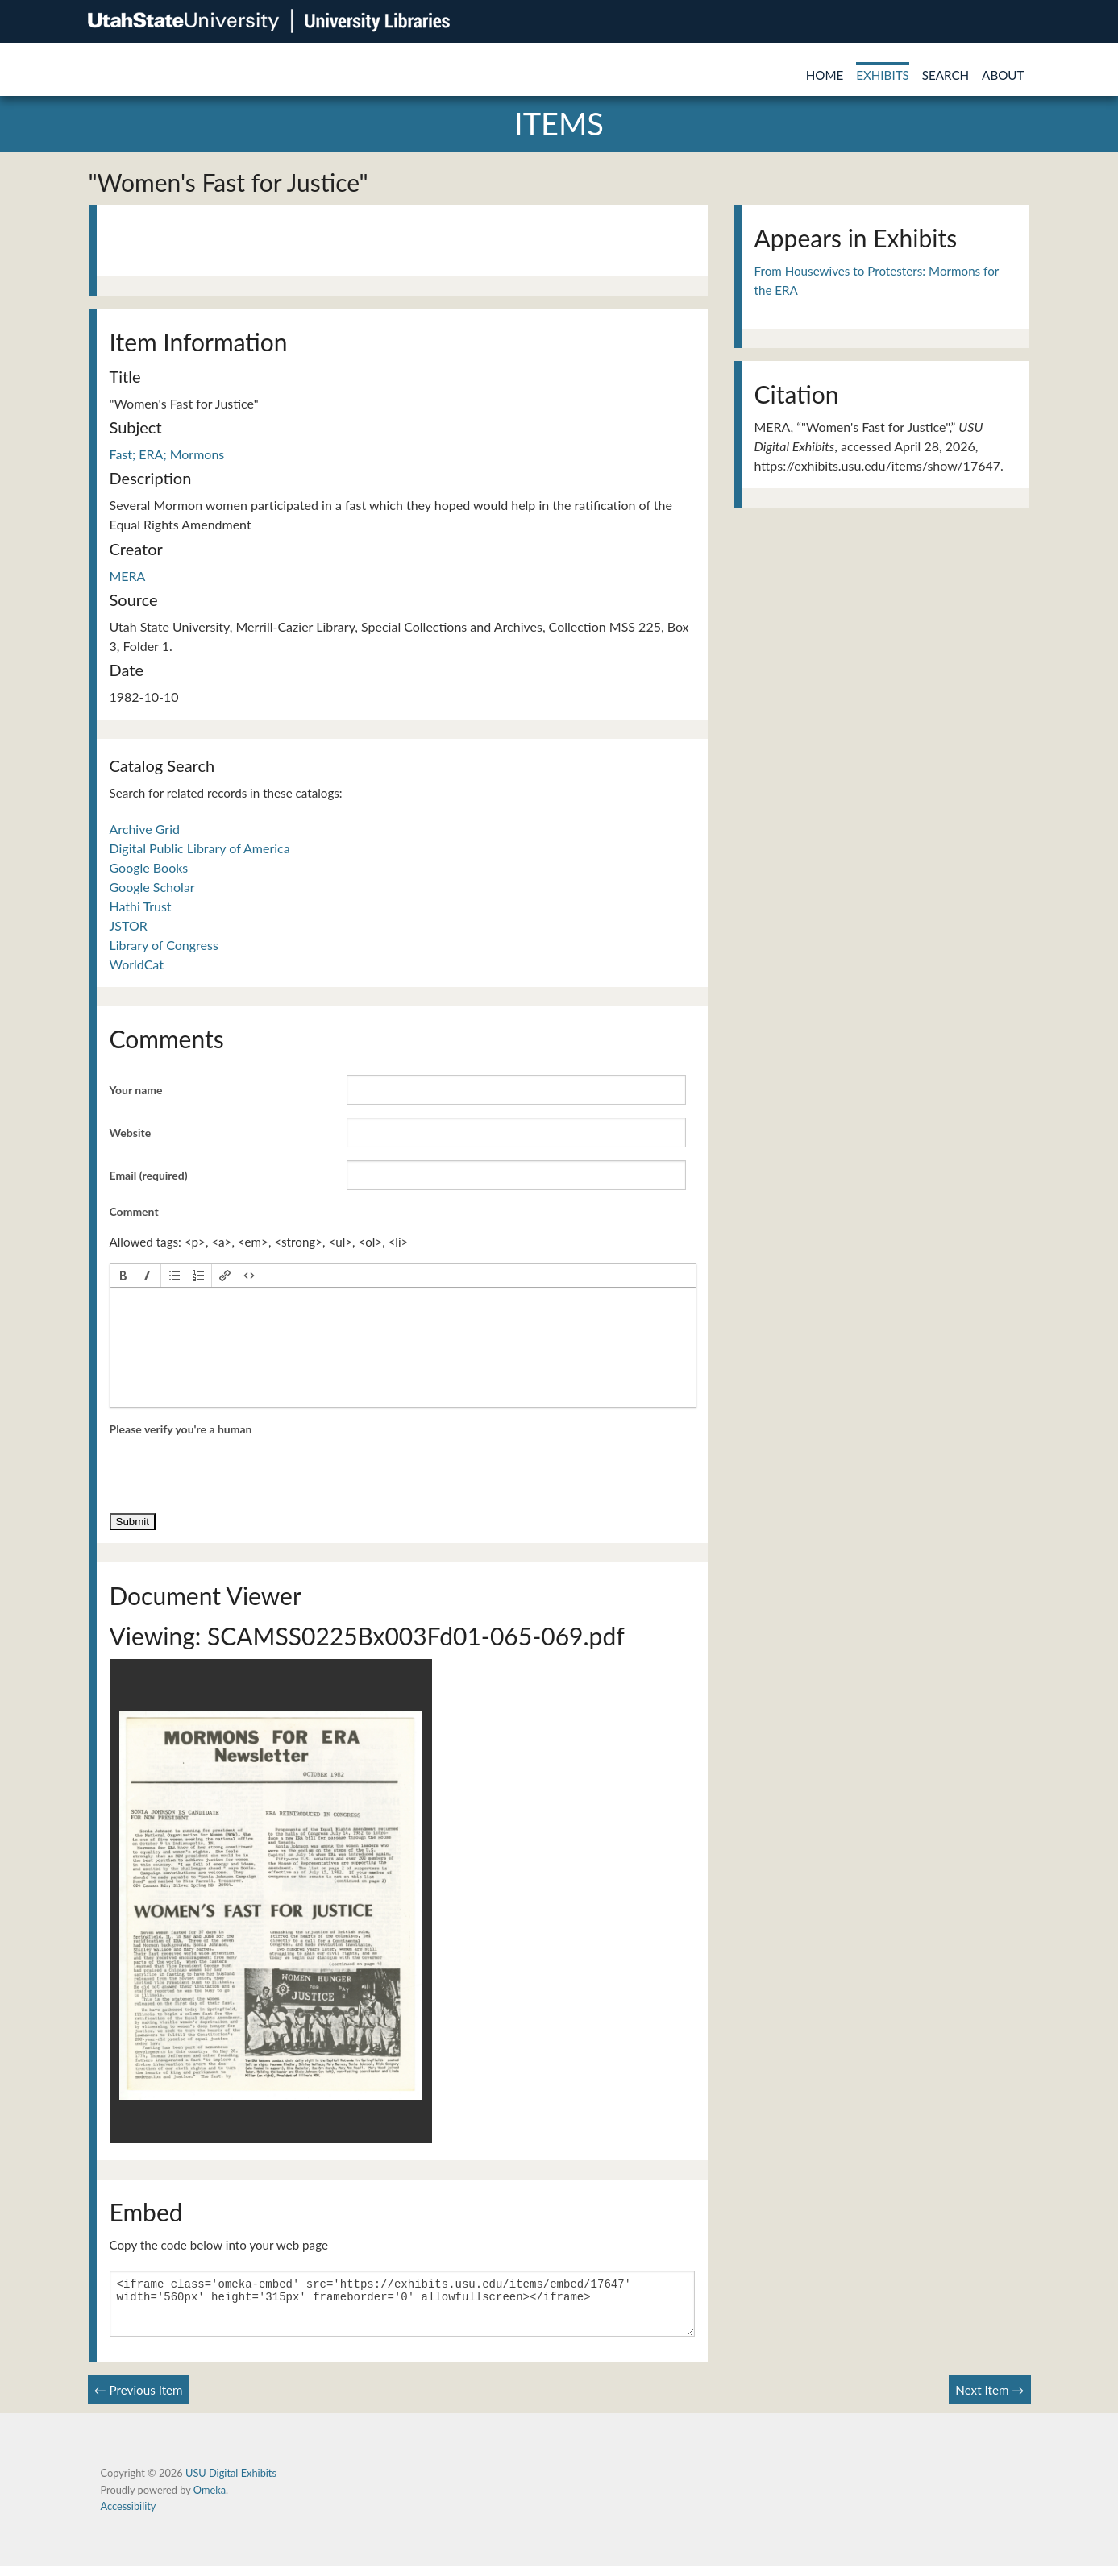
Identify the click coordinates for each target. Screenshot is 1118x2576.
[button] (123, 1275)
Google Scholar (152, 886)
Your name (136, 1090)
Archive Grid (145, 828)
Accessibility (128, 2515)
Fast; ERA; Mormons (167, 454)
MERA (128, 575)
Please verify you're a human (181, 1429)
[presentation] (123, 1275)
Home (825, 75)
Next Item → (989, 2399)
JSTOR (129, 925)
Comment (134, 1211)
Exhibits (882, 75)
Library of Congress (164, 944)
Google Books (149, 867)
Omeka (209, 2499)
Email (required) (149, 1175)
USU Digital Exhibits (230, 2482)
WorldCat (137, 964)
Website (131, 1132)
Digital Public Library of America (200, 848)
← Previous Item (138, 2399)
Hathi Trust (141, 906)
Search (945, 75)
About (1003, 75)
